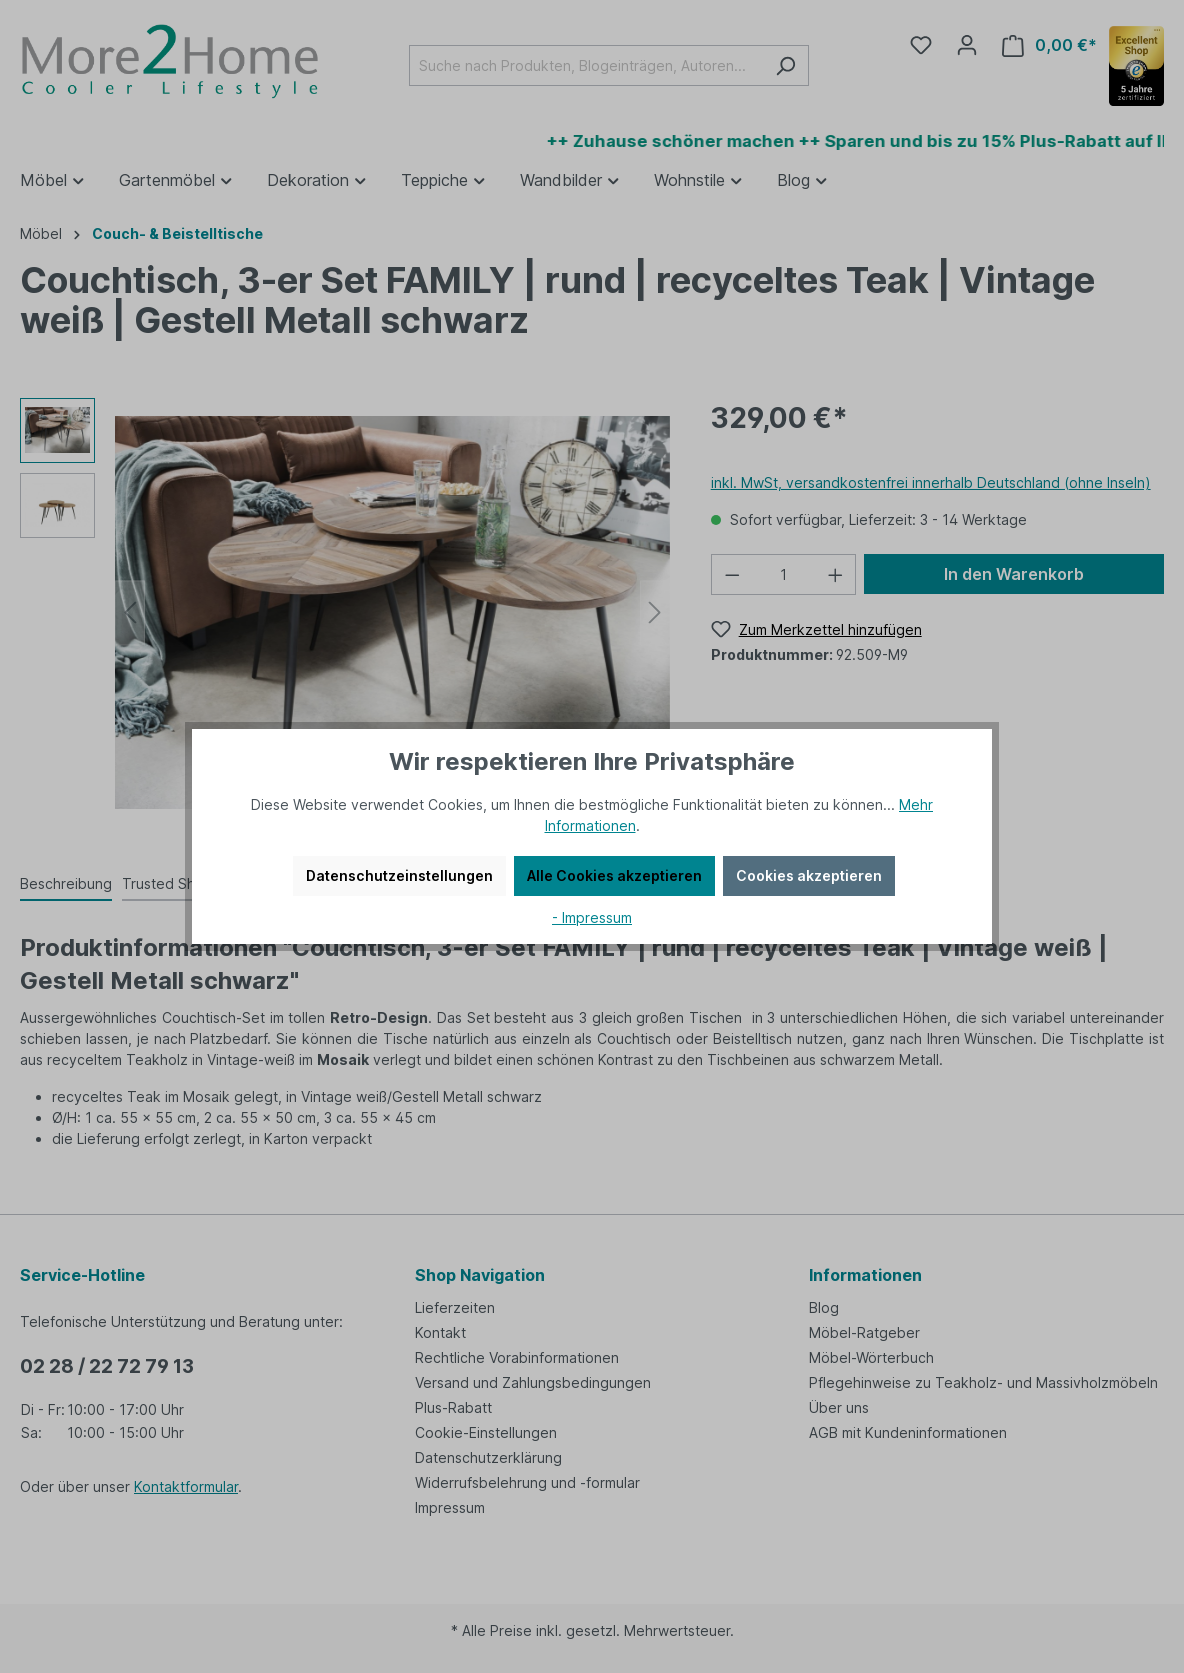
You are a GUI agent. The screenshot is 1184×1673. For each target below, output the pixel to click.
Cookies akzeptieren (809, 875)
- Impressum (592, 917)
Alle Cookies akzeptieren (614, 875)
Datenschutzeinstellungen (399, 875)
